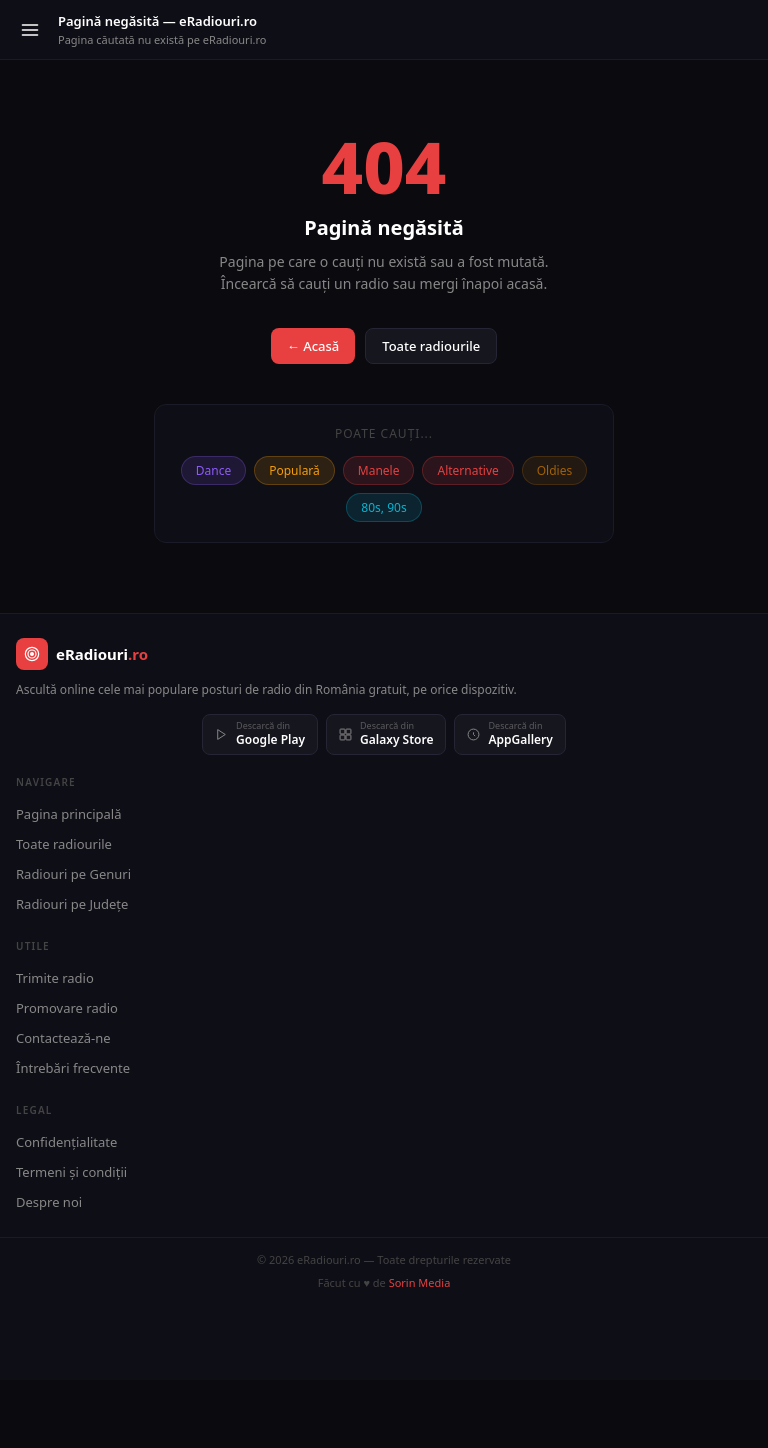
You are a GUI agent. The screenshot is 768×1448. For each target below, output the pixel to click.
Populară (294, 470)
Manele (379, 470)
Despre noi (49, 1202)
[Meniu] (30, 30)
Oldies (554, 470)
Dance (213, 470)
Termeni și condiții (71, 1172)
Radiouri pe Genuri (73, 874)
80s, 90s (383, 507)
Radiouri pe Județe (72, 904)
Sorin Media (420, 1282)
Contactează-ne (63, 1038)
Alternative (467, 470)
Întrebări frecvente (73, 1068)
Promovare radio (67, 1008)
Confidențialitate (66, 1142)
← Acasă (313, 346)
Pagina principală (69, 814)
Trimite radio (55, 978)
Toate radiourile (431, 346)
